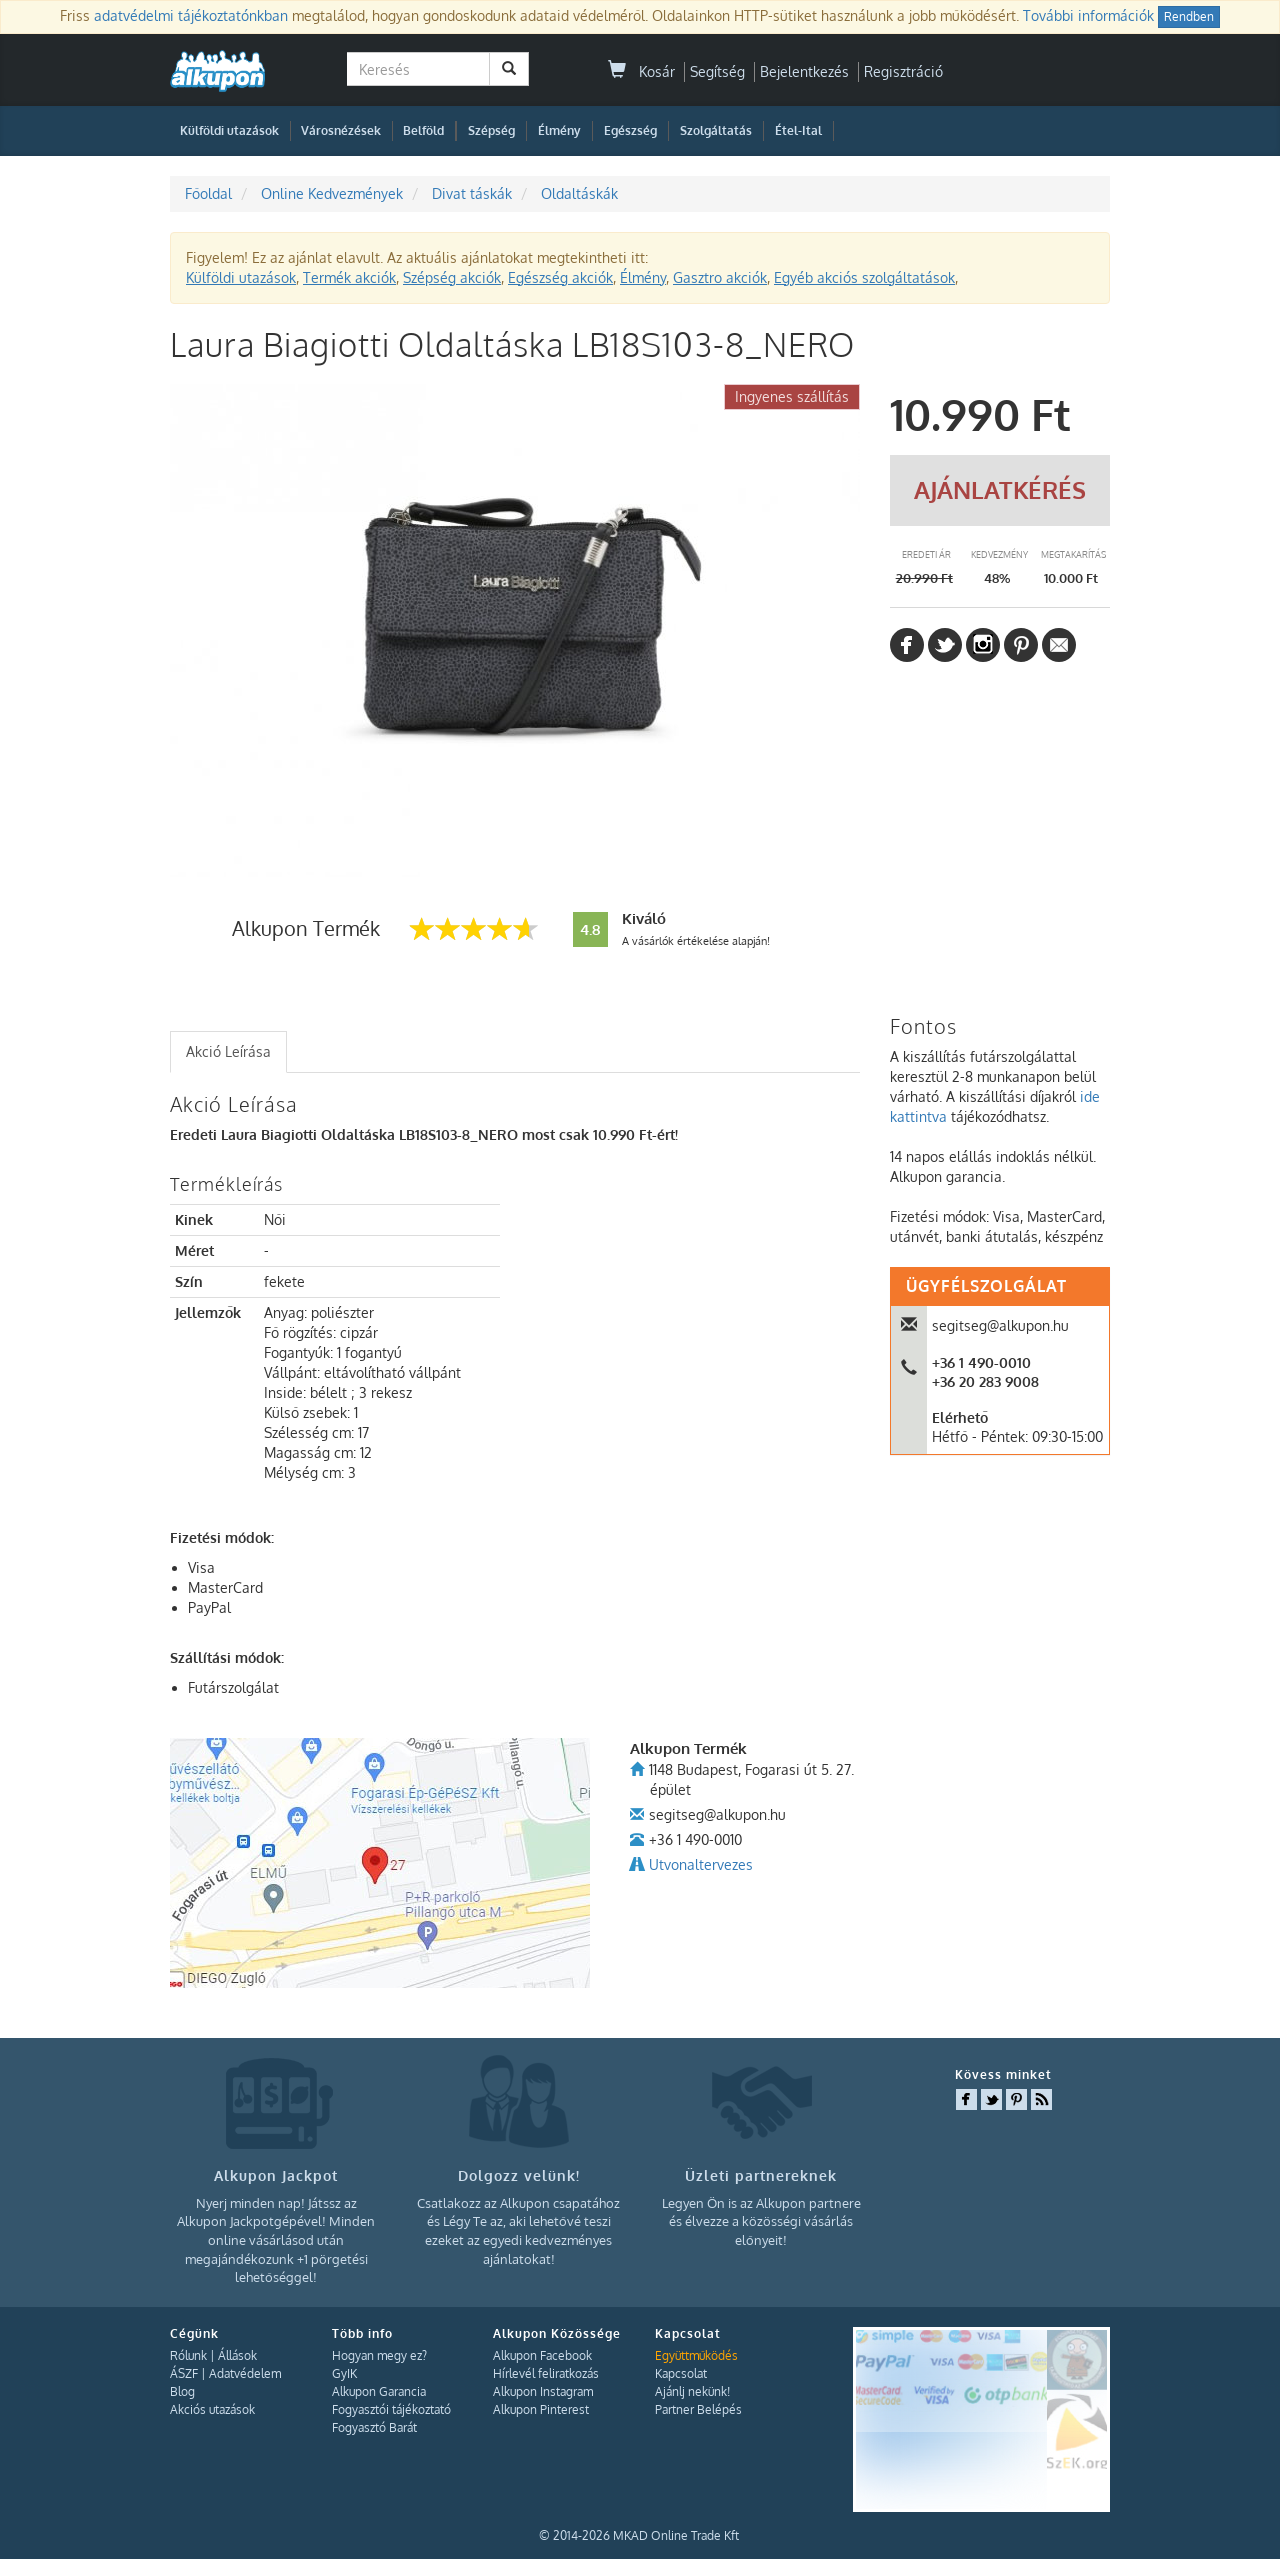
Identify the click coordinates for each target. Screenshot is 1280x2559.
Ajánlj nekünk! (692, 2391)
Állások (237, 2355)
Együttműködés (696, 2355)
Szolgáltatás (716, 130)
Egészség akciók (560, 277)
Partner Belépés (698, 2409)
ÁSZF (184, 2373)
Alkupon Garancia (379, 2391)
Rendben (1189, 16)
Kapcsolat (681, 2373)
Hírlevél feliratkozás (546, 2373)
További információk (1088, 15)
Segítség (717, 71)
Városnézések (341, 130)
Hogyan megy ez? (379, 2355)
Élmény (559, 130)
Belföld (423, 130)
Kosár (641, 71)
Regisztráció (903, 71)
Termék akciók (349, 277)
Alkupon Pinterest (541, 2409)
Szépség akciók (452, 277)
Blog (182, 2391)
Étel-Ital (798, 130)
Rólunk (188, 2355)
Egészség (630, 130)
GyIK (344, 2373)
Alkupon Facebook (542, 2355)
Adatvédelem (245, 2373)
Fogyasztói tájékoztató (391, 2409)
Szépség (491, 130)
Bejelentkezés (804, 71)
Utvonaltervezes (701, 1864)
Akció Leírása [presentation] (228, 1051)
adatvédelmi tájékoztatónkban (191, 15)
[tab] (228, 1052)
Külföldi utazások (229, 130)
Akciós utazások (212, 2409)
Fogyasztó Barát (374, 2427)
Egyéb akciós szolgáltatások (864, 277)
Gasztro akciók (720, 277)
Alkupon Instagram (543, 2391)
